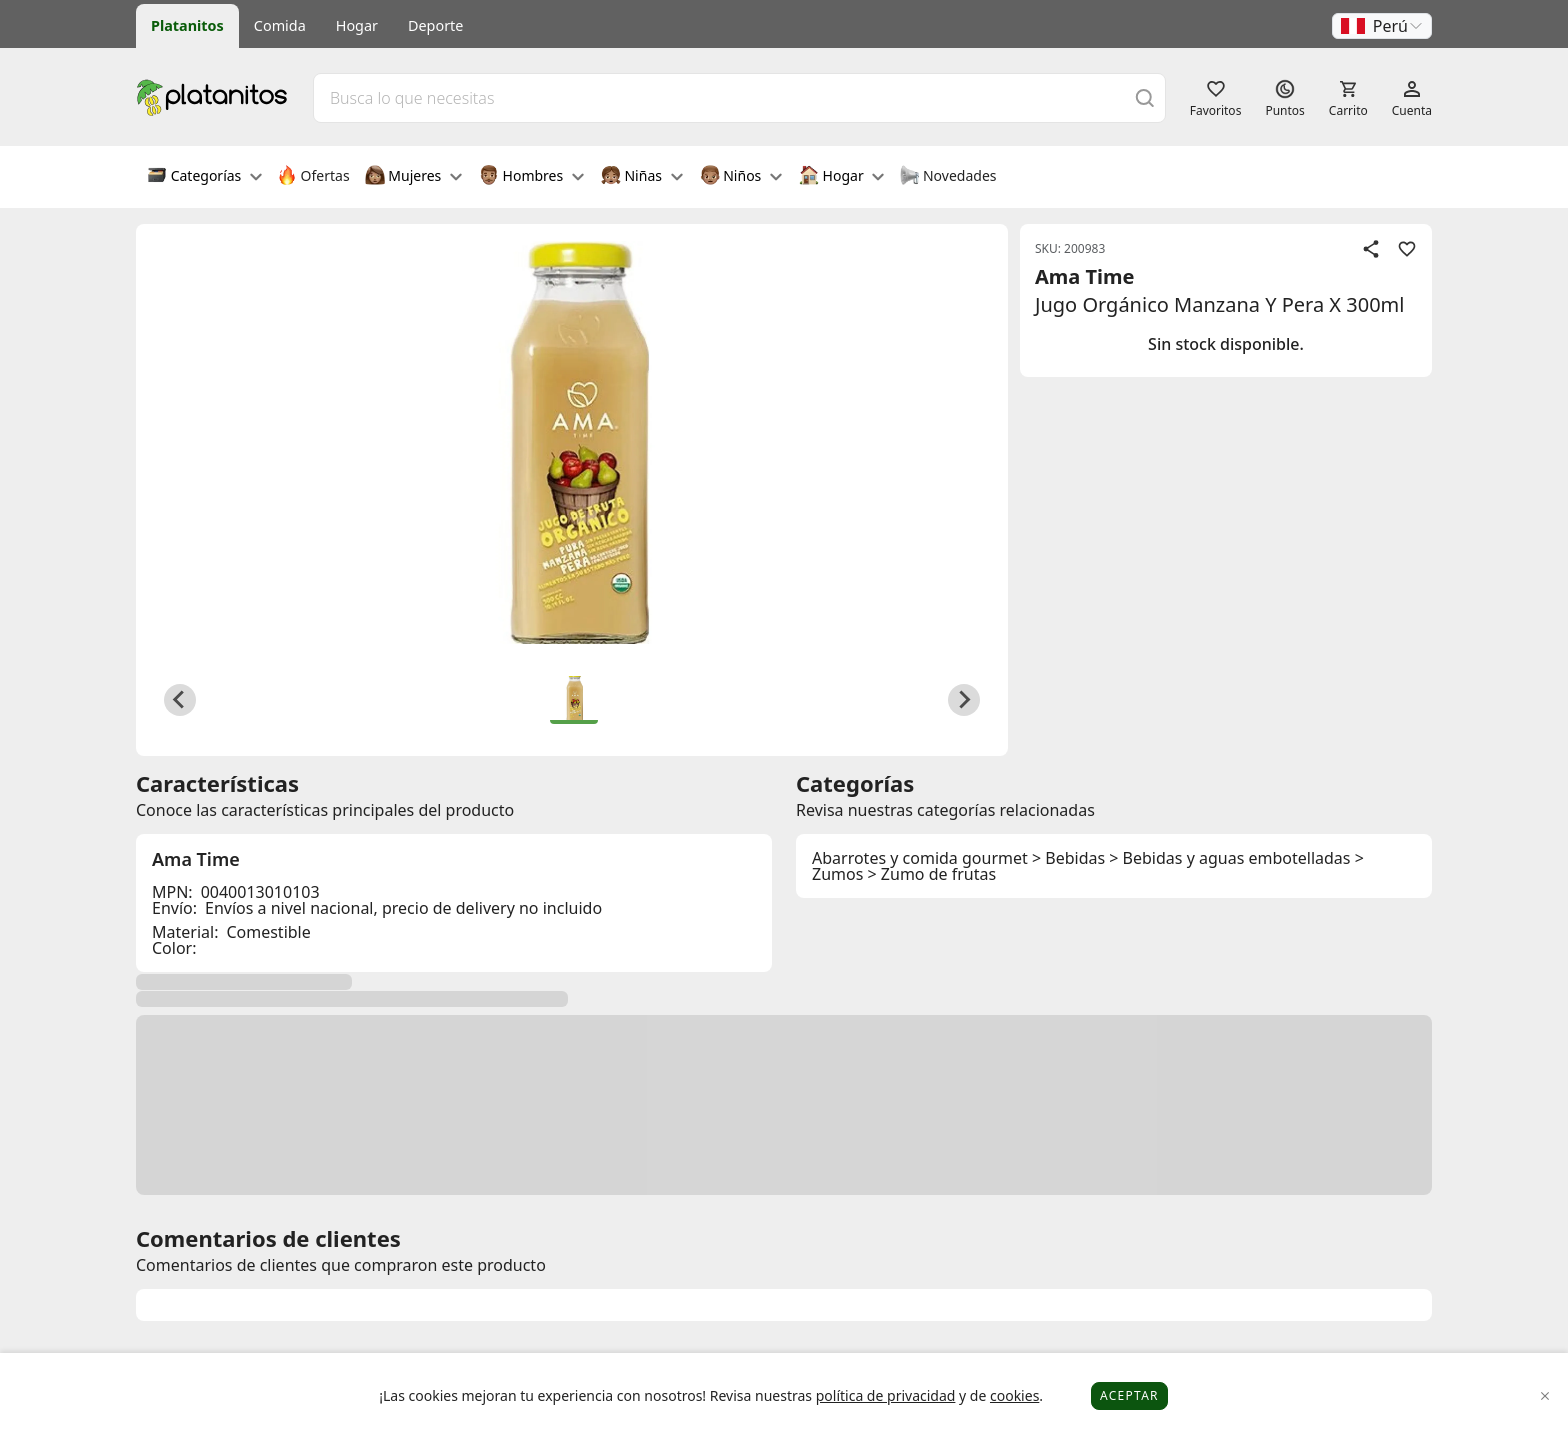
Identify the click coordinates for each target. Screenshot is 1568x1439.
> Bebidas (1068, 858)
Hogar (357, 25)
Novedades (947, 177)
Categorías (204, 177)
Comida (280, 25)
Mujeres (413, 177)
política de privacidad (886, 1395)
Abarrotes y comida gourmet (920, 858)
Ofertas (313, 177)
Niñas (642, 177)
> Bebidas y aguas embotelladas (1229, 858)
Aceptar (1129, 1395)
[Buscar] (1145, 97)
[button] (1382, 26)
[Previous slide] (180, 700)
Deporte (435, 25)
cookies (1014, 1395)
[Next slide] (964, 700)
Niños (741, 177)
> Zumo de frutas (932, 874)
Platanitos (187, 25)
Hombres (531, 177)
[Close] (1545, 1396)
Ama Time (1084, 276)
